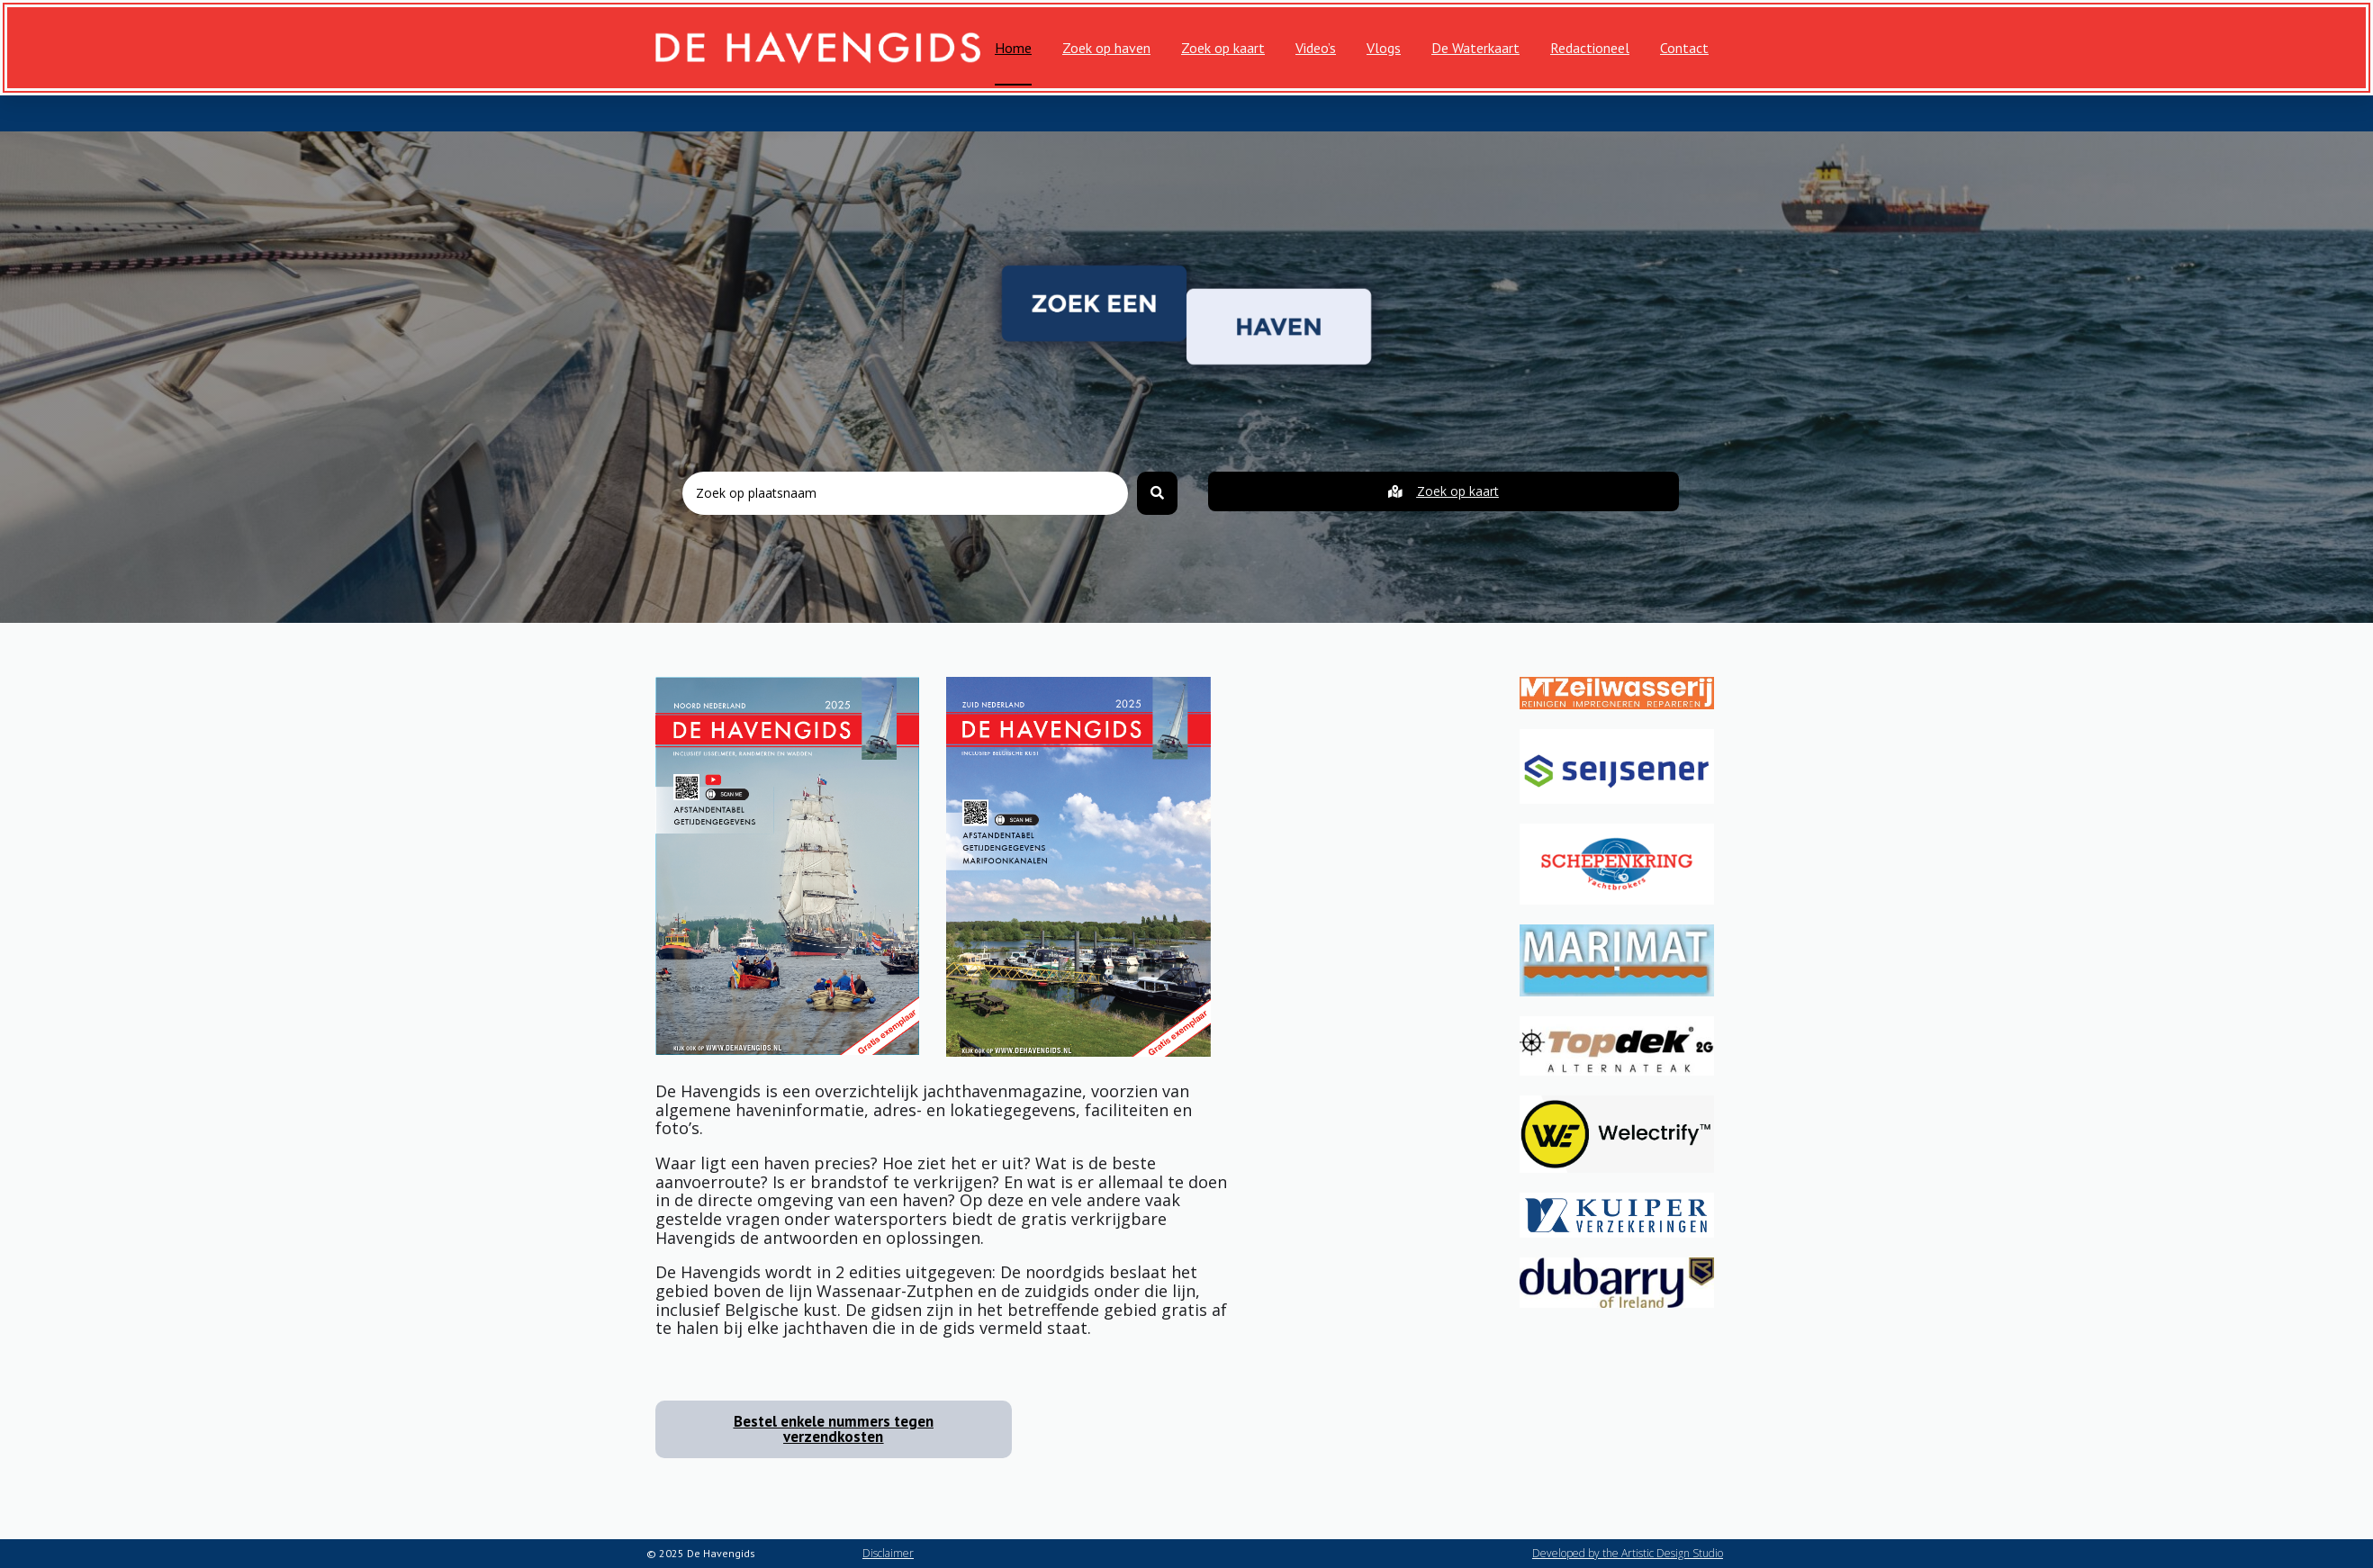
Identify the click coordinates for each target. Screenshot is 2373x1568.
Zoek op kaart (1223, 48)
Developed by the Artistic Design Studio (1627, 1553)
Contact (1684, 48)
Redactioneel (1589, 48)
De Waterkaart (1475, 48)
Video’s (1315, 48)
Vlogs (1384, 48)
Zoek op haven (1106, 48)
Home (1013, 48)
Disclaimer (888, 1553)
